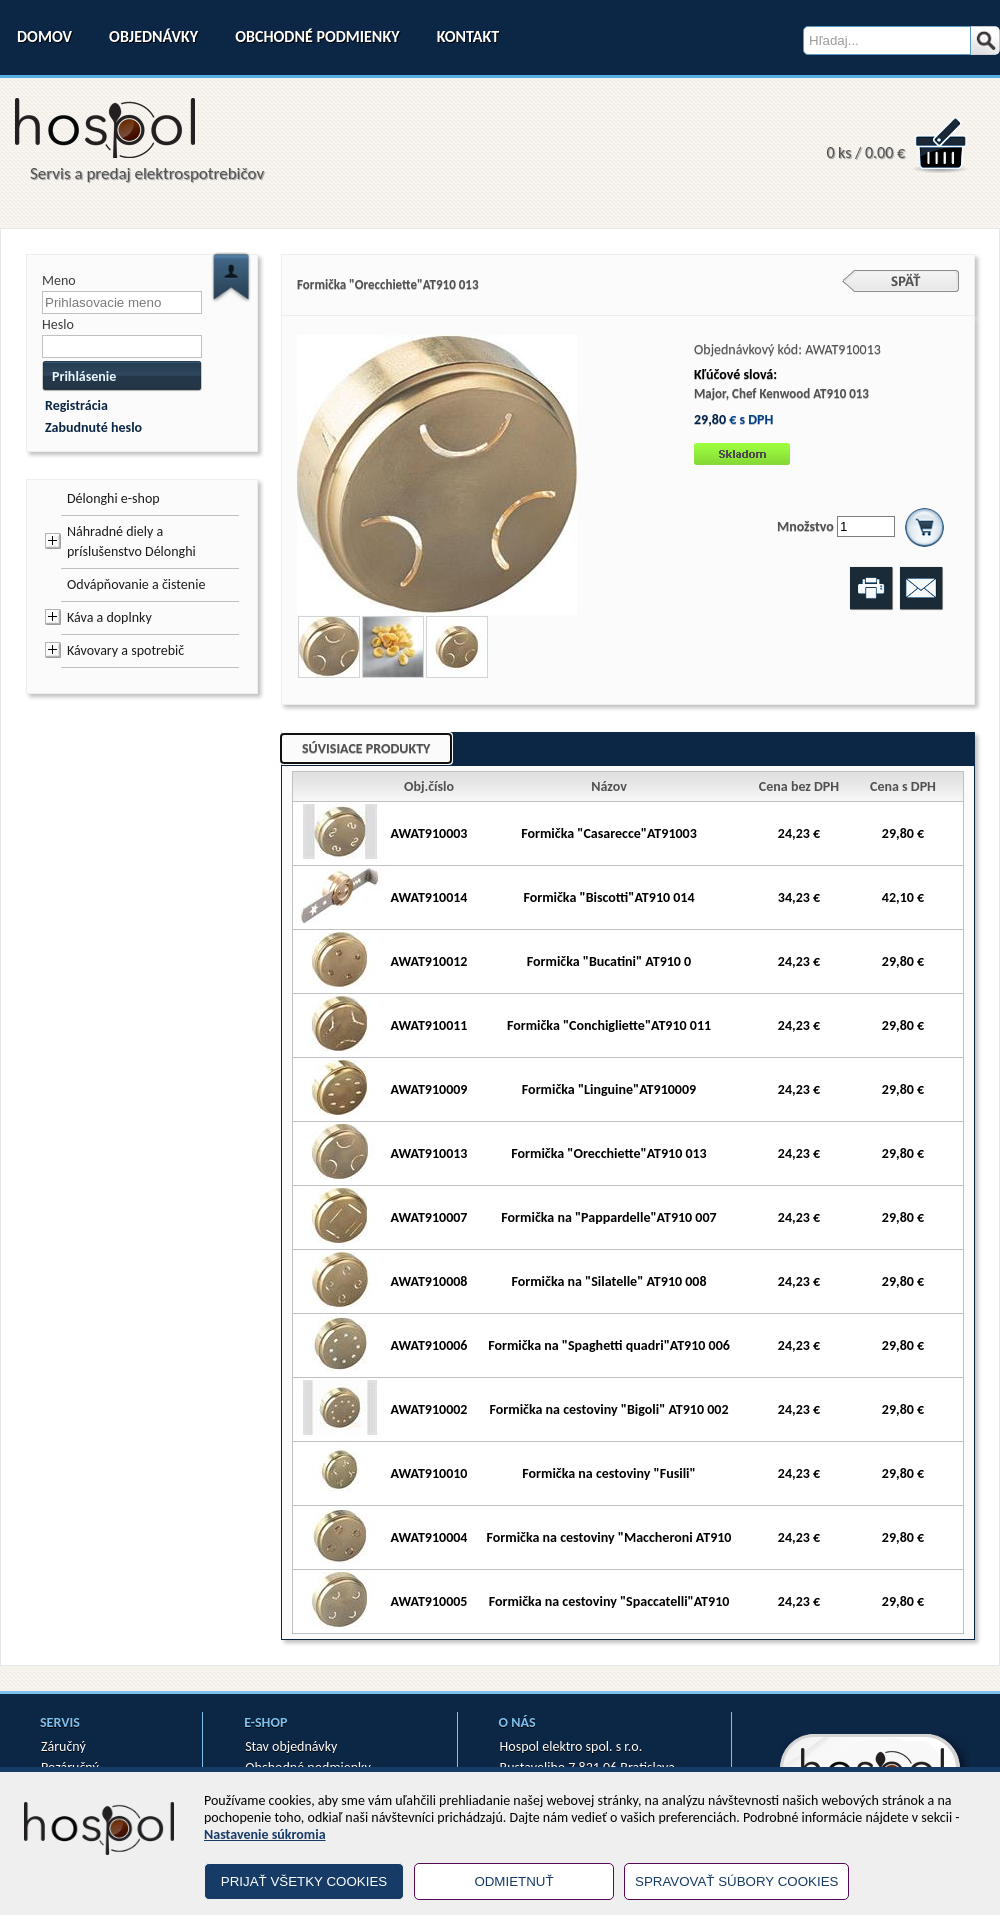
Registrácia (76, 405)
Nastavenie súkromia (265, 1834)
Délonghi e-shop (113, 498)
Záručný (63, 1746)
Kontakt (468, 36)
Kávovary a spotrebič (125, 650)
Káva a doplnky (109, 617)
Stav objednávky (291, 1746)
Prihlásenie (84, 376)
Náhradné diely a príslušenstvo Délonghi (131, 541)
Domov (44, 36)
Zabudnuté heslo (93, 427)
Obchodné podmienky (317, 36)
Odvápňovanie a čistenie (136, 584)
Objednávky (153, 36)
